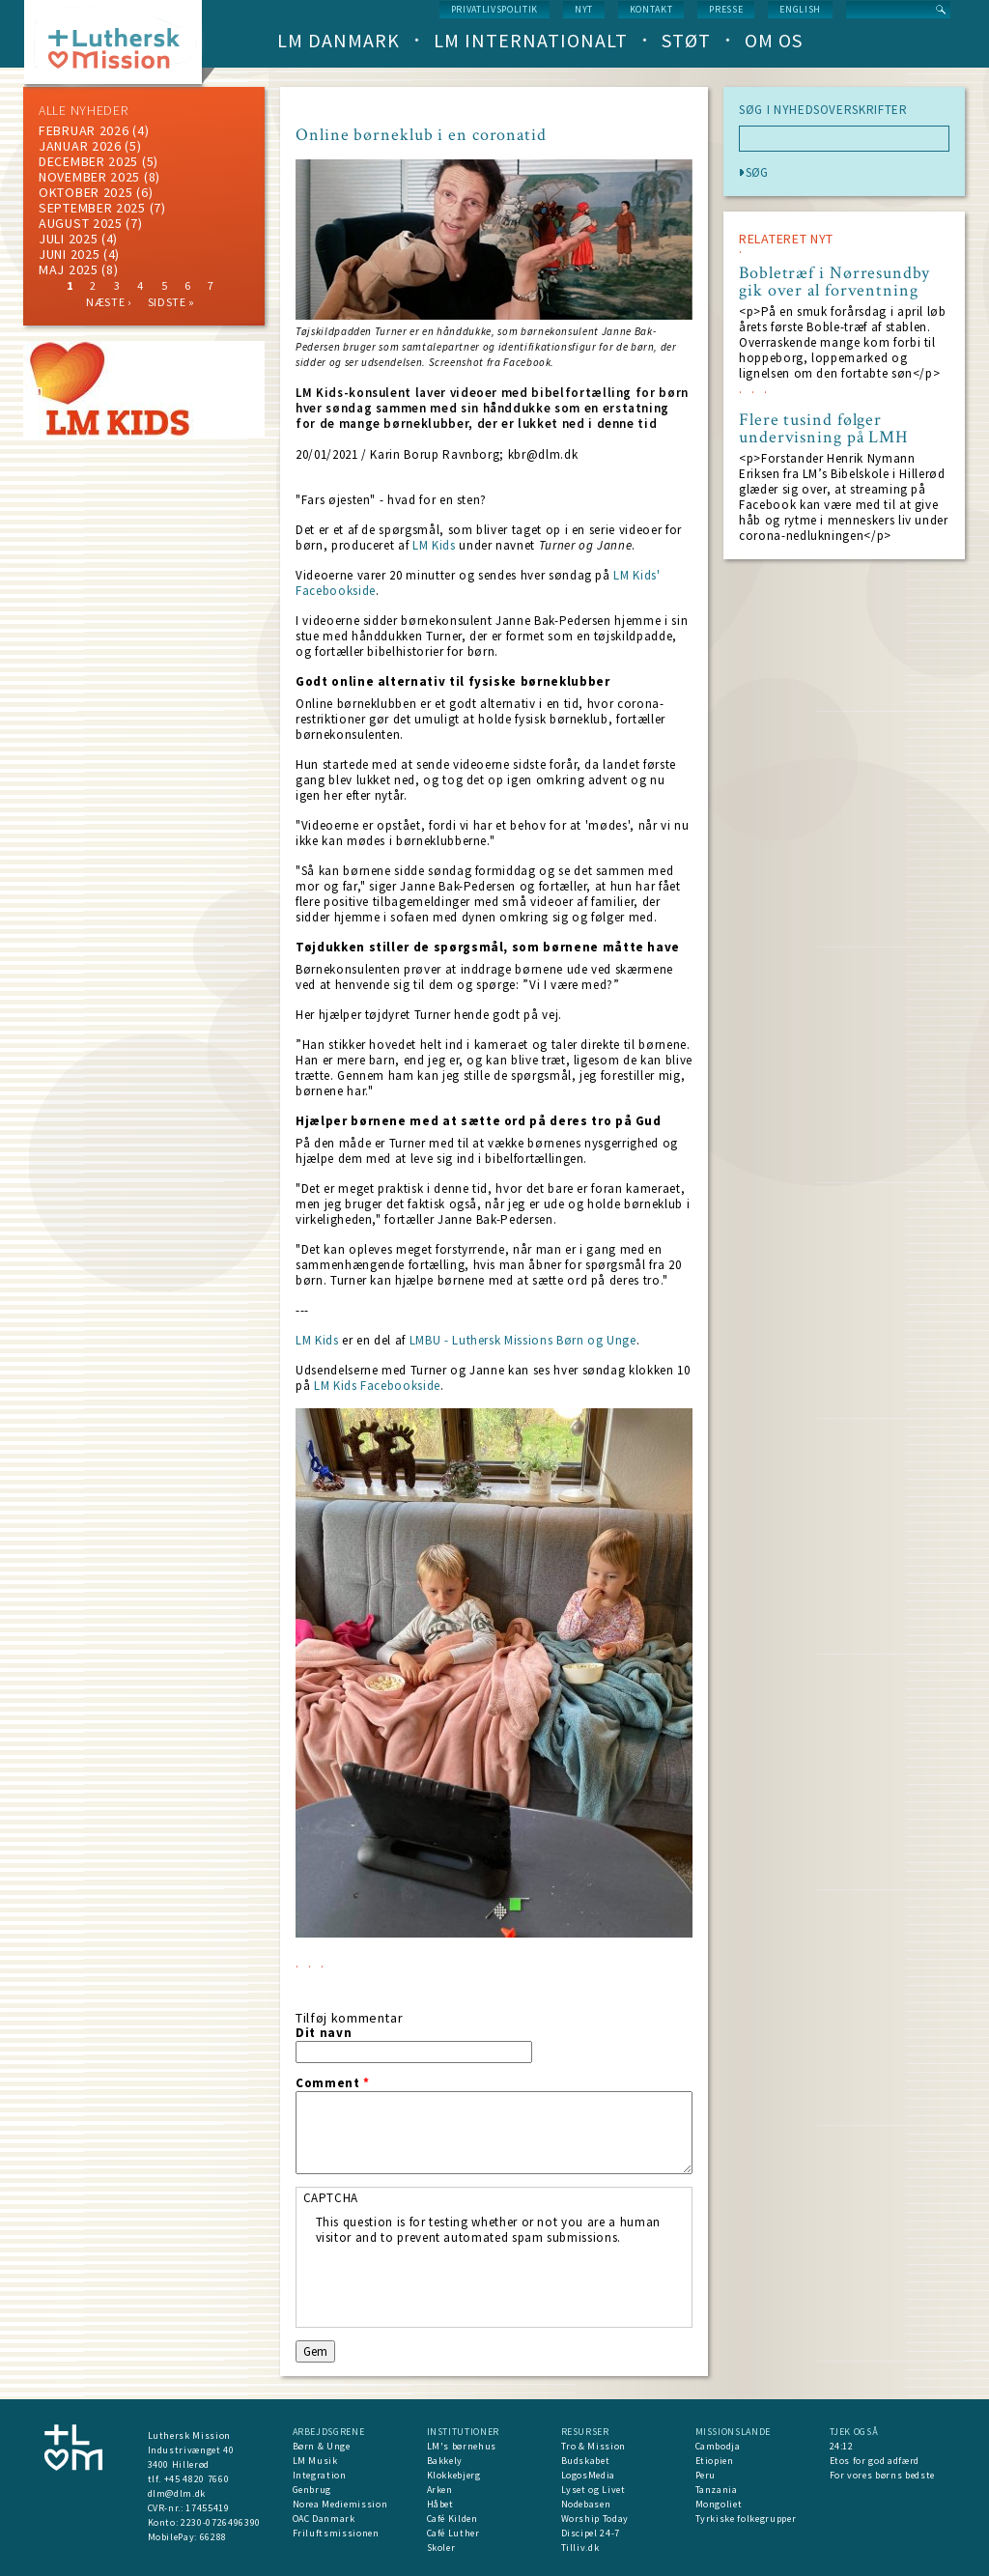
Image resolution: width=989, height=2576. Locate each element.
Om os (774, 40)
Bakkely (445, 2460)
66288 (213, 2537)
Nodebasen (586, 2504)
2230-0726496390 (221, 2522)
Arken (440, 2489)
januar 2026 (80, 146)
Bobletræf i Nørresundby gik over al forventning (834, 282)
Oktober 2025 (85, 192)
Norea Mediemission (340, 2504)
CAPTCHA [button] (331, 2198)
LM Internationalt (531, 40)
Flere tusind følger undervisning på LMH (823, 428)
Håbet (440, 2504)
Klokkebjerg (454, 2475)
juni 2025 (69, 254)
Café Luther (453, 2533)
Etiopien (714, 2460)
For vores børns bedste (882, 2475)
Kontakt (651, 9)
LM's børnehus (461, 2446)
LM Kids (434, 545)
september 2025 (92, 207)
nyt (584, 9)
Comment (333, 2083)
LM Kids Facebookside (377, 1385)
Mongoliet (719, 2504)
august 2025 (81, 223)
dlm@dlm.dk (177, 2493)
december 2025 (88, 161)
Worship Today (595, 2518)
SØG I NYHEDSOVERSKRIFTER (823, 110)
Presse (726, 9)
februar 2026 (83, 130)
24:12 (842, 2446)
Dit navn (324, 2033)
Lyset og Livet (593, 2489)
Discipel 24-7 (590, 2533)
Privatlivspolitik (494, 9)
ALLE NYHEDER (83, 110)
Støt (686, 40)
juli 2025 (68, 238)
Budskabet (585, 2460)
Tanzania (716, 2489)
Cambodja (718, 2446)
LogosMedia (588, 2475)
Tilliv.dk (580, 2547)
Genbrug (312, 2489)
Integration (320, 2475)
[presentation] (462, 2283)
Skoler (441, 2547)
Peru (706, 2475)
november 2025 (89, 176)
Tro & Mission (593, 2446)
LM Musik (315, 2460)
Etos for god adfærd (874, 2460)
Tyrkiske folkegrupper (746, 2518)
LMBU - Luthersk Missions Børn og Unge (523, 1340)
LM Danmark (338, 40)
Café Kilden (452, 2518)
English (800, 9)
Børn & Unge (322, 2446)
